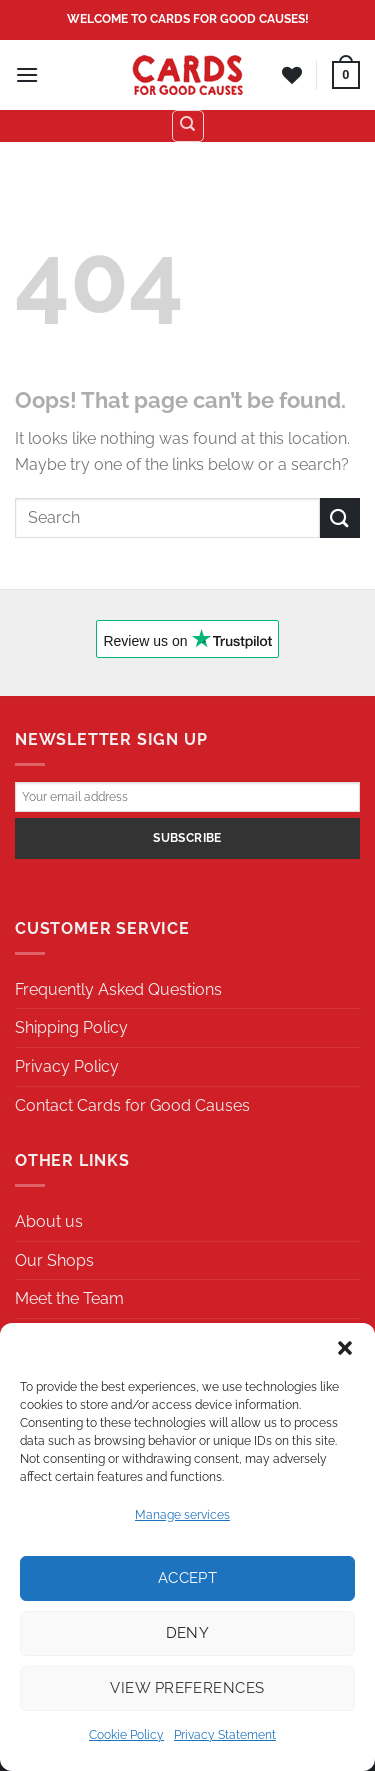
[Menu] (27, 74)
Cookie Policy (126, 1735)
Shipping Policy (71, 1027)
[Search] (188, 126)
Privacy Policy (67, 1066)
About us (49, 1221)
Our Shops (54, 1260)
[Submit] (340, 517)
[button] (345, 1348)
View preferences (187, 1688)
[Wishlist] (292, 75)
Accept (188, 1578)
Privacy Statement (225, 1735)
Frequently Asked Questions (118, 989)
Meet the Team (69, 1298)
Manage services (182, 1515)
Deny (188, 1633)
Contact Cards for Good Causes (132, 1105)
